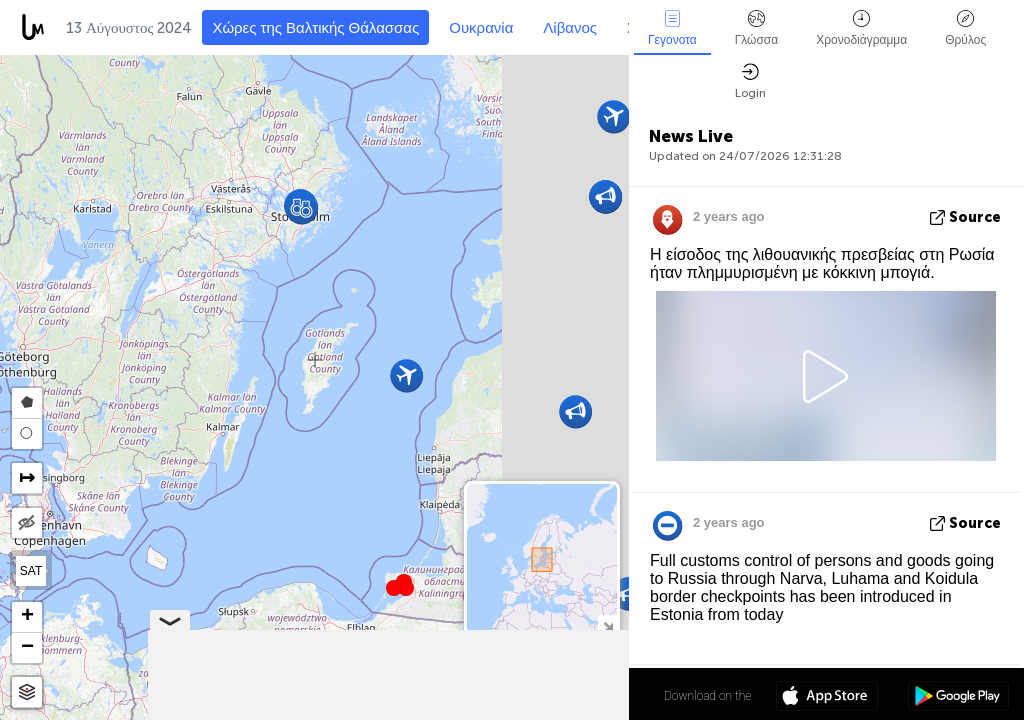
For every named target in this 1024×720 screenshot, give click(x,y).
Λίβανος (570, 28)
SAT (31, 571)
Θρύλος (965, 28)
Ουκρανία (481, 28)
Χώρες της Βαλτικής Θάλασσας (315, 28)
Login (750, 81)
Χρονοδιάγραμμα (861, 28)
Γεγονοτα (672, 28)
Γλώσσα (757, 28)
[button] (406, 588)
